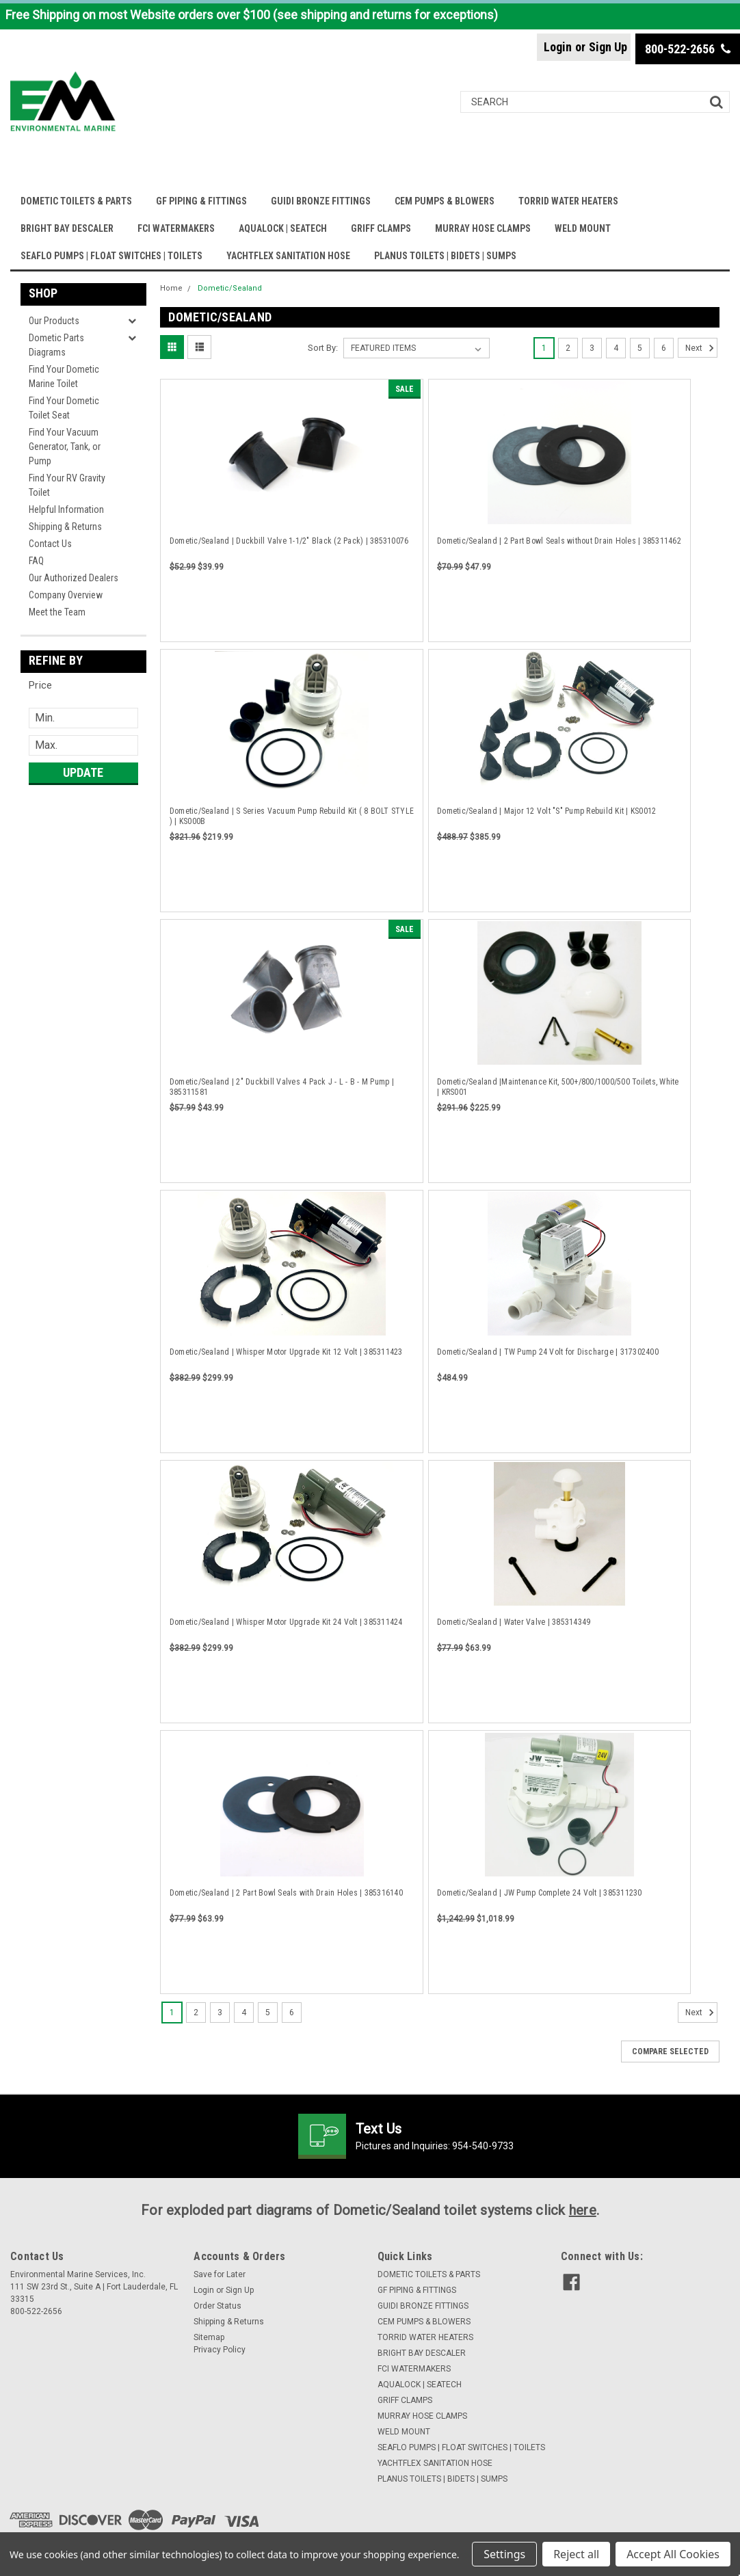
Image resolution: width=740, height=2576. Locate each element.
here (582, 2210)
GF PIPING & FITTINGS (201, 201)
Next (701, 348)
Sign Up (608, 47)
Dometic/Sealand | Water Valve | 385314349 (513, 1622)
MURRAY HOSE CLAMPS (483, 228)
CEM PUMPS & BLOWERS (444, 201)
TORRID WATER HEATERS (568, 201)
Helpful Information (66, 509)
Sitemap (209, 2337)
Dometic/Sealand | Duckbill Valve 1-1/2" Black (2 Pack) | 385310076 (289, 541)
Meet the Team (57, 612)
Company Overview (66, 594)
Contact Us (50, 543)
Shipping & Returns (65, 526)
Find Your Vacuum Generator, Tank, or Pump (65, 446)
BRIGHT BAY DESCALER (67, 228)
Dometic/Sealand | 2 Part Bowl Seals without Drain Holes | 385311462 (559, 541)
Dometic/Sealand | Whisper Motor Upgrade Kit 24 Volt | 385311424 (286, 1622)
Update (83, 772)
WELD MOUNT (583, 228)
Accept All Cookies (672, 2554)
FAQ (36, 560)
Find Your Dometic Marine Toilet (64, 376)
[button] (83, 685)
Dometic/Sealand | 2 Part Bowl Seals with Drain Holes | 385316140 (286, 1893)
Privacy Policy (220, 2349)
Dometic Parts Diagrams (56, 345)
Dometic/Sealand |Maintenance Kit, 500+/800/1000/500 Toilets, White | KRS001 (558, 1087)
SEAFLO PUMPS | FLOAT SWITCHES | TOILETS (111, 255)
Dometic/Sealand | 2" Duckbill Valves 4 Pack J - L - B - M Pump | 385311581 (282, 1087)
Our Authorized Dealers (73, 577)
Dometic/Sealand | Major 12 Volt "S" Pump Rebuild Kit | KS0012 (546, 811)
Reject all (576, 2554)
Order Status (217, 2306)
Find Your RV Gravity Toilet (67, 485)
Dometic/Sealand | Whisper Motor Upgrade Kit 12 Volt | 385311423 (286, 1352)
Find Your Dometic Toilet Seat (64, 408)
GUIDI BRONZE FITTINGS (321, 201)
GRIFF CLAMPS (381, 228)
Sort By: (323, 348)
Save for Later (220, 2274)
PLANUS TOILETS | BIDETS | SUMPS (445, 255)
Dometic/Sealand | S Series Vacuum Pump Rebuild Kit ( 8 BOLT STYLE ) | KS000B (292, 816)
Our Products (54, 320)
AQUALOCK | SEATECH (283, 228)
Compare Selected (670, 2051)
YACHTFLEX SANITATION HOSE (288, 255)
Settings (504, 2554)
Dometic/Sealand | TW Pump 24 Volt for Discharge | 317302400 (548, 1352)
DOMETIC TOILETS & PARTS (76, 201)
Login (558, 47)
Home (171, 288)
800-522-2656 (687, 49)
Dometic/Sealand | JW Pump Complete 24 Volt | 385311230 (539, 1893)
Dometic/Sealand (230, 288)
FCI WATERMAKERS (176, 228)
